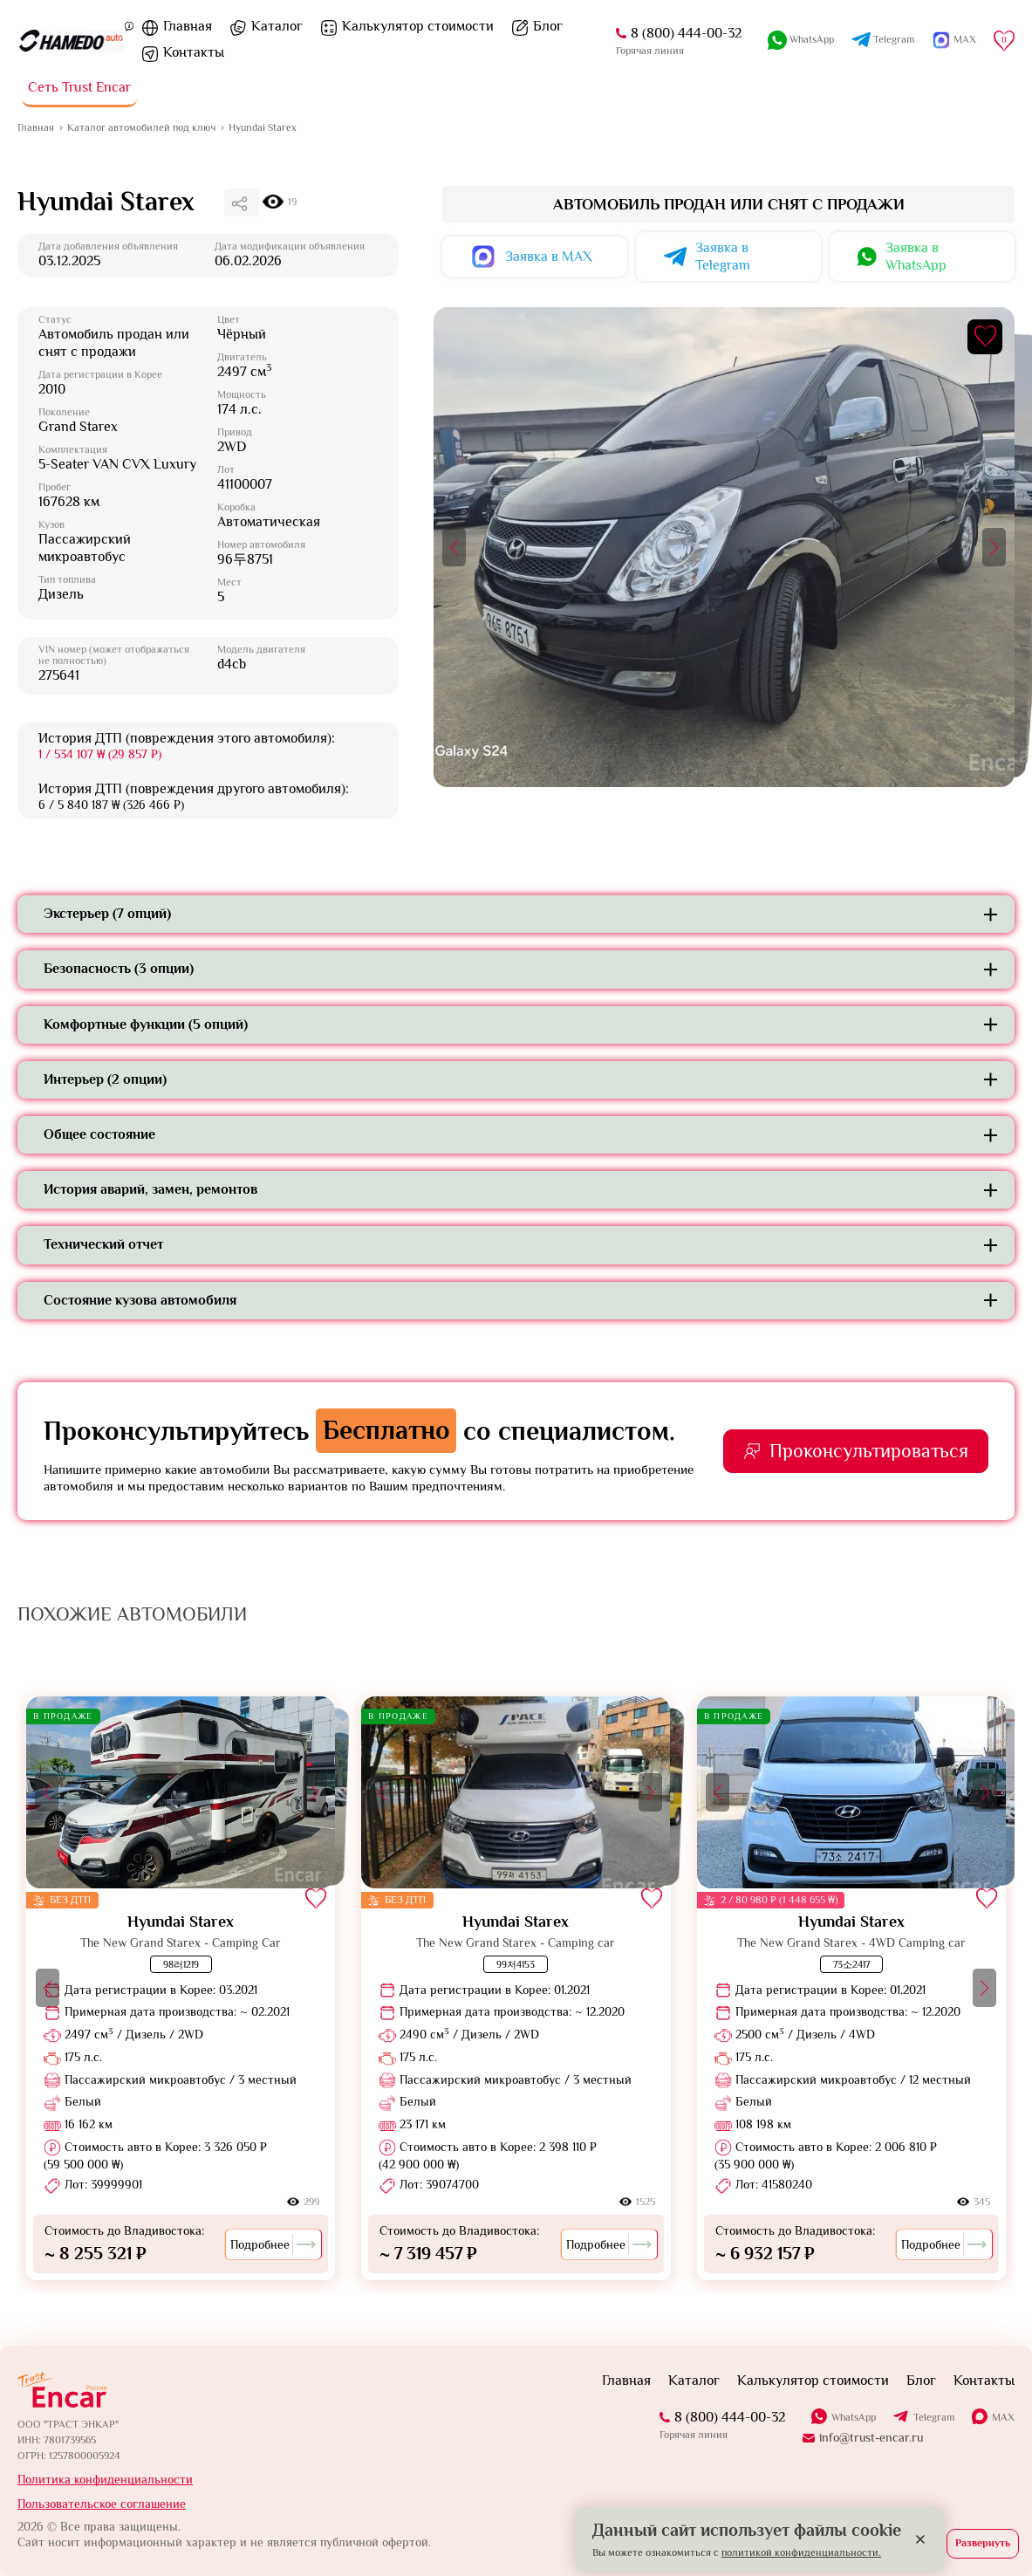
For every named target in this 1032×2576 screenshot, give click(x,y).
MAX (964, 39)
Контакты (193, 52)
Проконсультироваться (868, 1451)
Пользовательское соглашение (101, 2504)
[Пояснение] (129, 25)
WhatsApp (811, 39)
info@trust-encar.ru (871, 2437)
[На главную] (70, 40)
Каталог (277, 26)
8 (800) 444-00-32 (686, 33)
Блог (548, 26)
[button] (454, 547)
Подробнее (273, 2244)
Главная (187, 26)
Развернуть (982, 2543)
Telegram (893, 39)
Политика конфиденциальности (105, 2479)
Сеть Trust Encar (79, 87)
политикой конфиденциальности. (801, 2552)
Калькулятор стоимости (418, 26)
